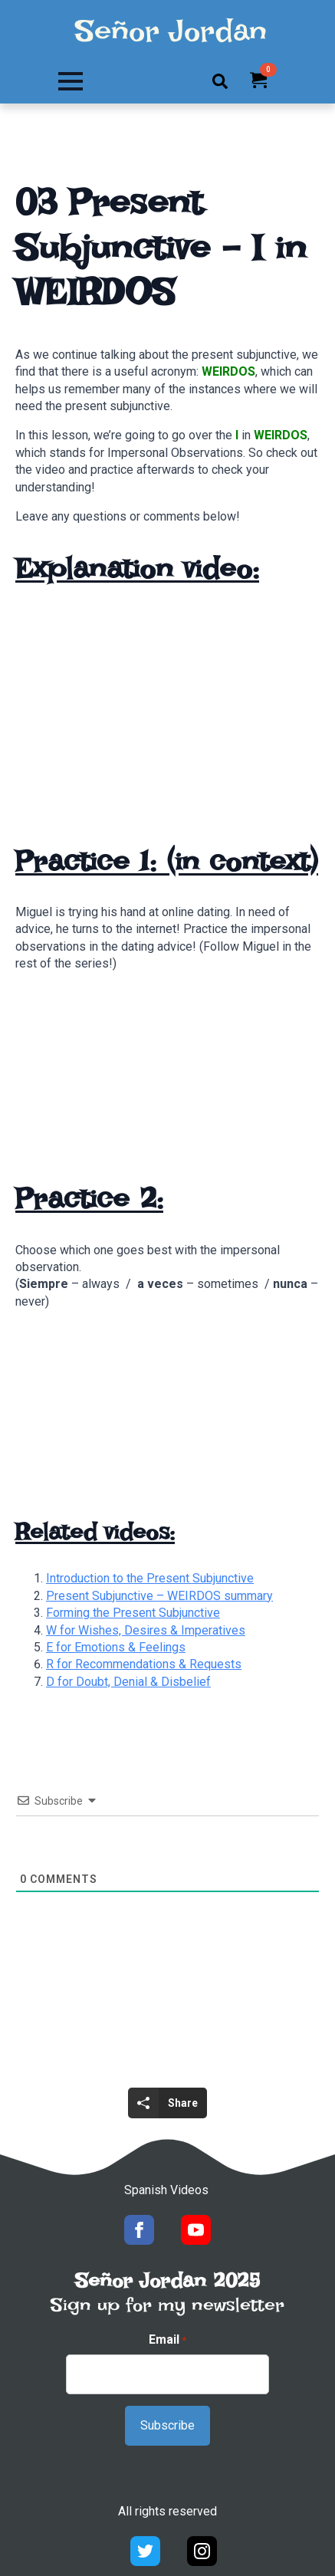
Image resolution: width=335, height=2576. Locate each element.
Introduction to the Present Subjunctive (150, 1578)
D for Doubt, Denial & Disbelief (128, 1681)
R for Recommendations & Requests (143, 1664)
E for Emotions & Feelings (116, 1647)
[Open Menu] (70, 81)
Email (167, 2340)
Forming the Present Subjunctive (133, 1612)
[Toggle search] (220, 81)
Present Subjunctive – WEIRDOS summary (159, 1596)
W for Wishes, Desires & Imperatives (145, 1630)
